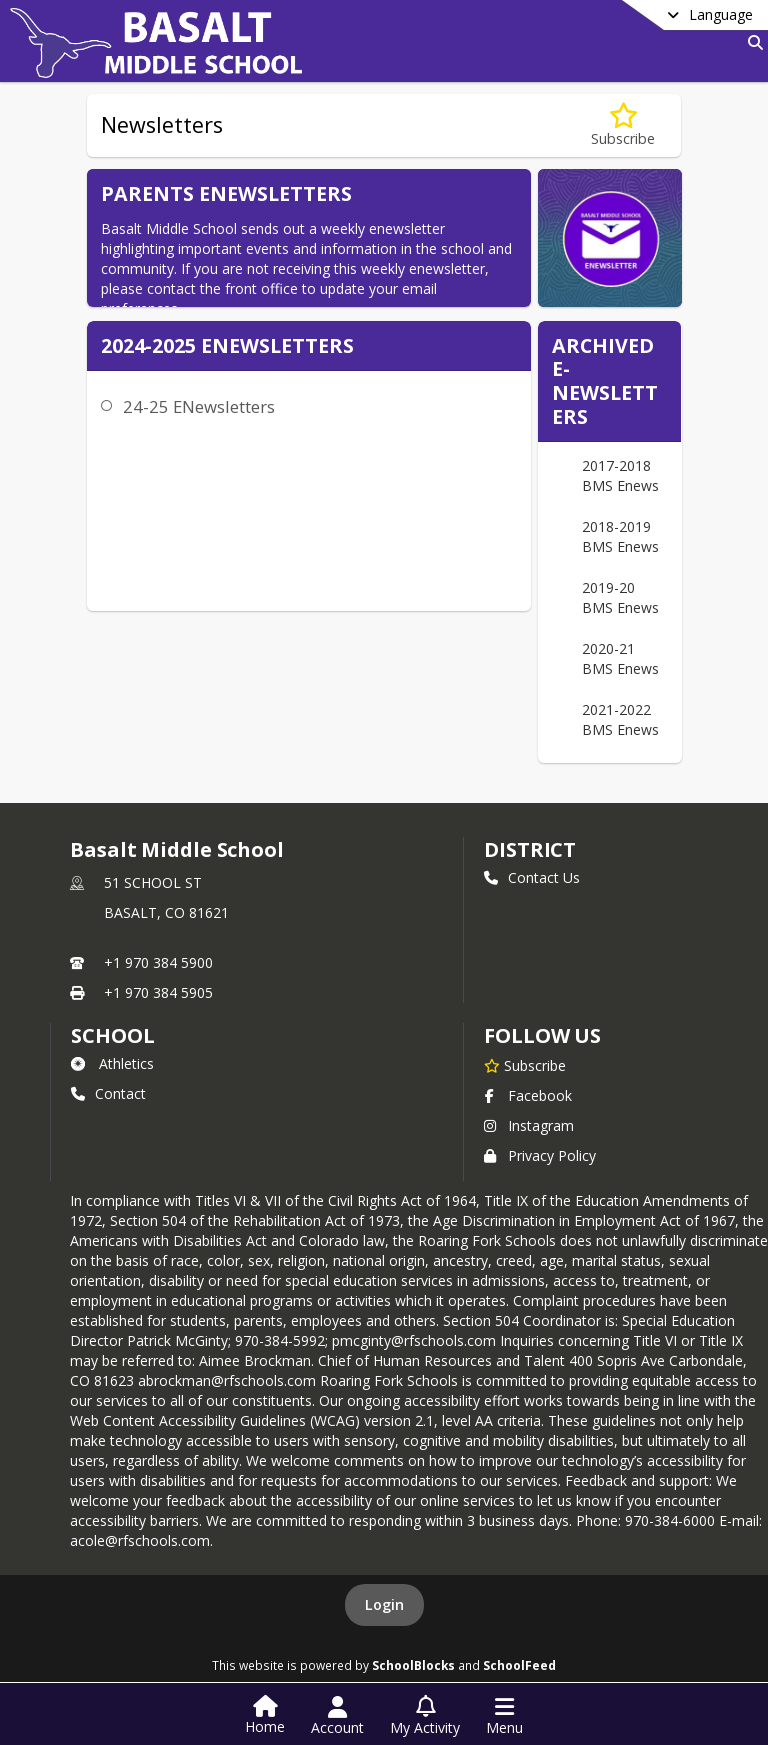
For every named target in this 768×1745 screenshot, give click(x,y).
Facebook (528, 1095)
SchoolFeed (519, 1665)
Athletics (112, 1063)
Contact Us (532, 877)
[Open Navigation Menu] (504, 1716)
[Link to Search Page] (751, 42)
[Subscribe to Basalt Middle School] (525, 1065)
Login (384, 1604)
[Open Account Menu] (337, 1716)
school (112, 1035)
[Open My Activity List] (425, 1716)
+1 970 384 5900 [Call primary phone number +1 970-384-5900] (158, 962)
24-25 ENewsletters (199, 406)
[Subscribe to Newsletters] (623, 125)
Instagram (529, 1125)
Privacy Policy (540, 1155)
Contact (108, 1093)
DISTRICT (530, 849)
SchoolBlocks (413, 1665)
